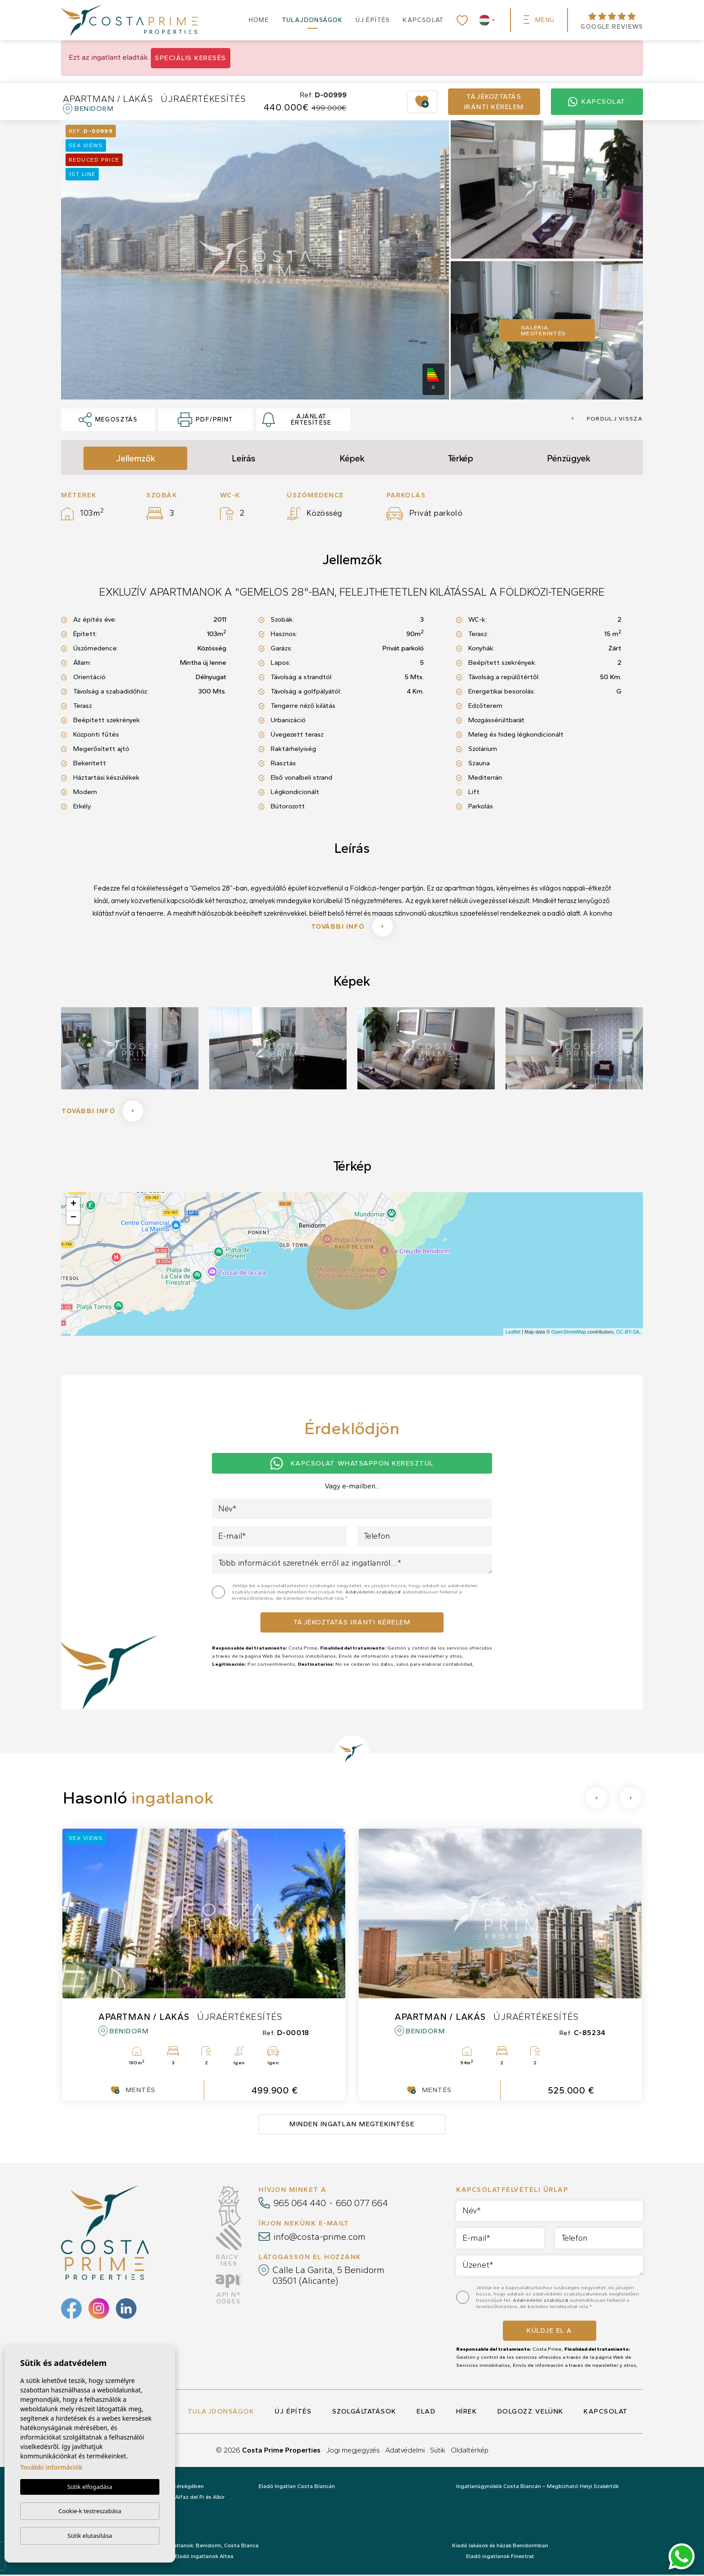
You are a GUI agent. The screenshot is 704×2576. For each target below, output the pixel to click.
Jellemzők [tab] (135, 458)
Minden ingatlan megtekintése (352, 2126)
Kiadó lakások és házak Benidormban (500, 2547)
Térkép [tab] (460, 458)
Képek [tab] (352, 458)
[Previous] (596, 1800)
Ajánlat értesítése (297, 420)
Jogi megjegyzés (353, 2451)
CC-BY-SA (627, 1333)
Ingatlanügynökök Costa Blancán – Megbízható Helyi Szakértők (537, 2487)
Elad (426, 2413)
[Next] (630, 1800)
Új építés (373, 20)
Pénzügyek (568, 458)
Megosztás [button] (108, 420)
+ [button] (73, 1205)
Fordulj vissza (606, 418)
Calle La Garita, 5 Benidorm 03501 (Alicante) (328, 2277)
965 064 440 (299, 2204)
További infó (352, 927)
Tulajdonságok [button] (312, 20)
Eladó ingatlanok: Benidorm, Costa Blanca (204, 2547)
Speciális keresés (190, 58)
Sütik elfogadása (90, 2487)
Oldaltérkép (469, 2451)
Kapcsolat (423, 20)
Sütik (437, 2451)
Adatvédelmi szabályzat (373, 1594)
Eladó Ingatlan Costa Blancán (297, 2487)
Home (259, 20)
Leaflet (513, 1333)
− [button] (73, 1219)
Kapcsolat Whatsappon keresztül (352, 1465)
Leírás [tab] (243, 458)
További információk (51, 2467)
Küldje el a (549, 2332)
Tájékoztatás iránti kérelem (494, 101)
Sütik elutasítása (89, 2536)
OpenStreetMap (568, 1333)
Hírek (466, 2413)
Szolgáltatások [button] (364, 2413)
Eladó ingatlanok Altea (204, 2557)
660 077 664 (362, 2204)
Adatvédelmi (405, 2451)
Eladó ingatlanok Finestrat (500, 2557)
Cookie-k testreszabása (89, 2511)
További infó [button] (103, 1112)
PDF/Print (205, 420)
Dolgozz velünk (530, 2413)
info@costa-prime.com (319, 2238)
